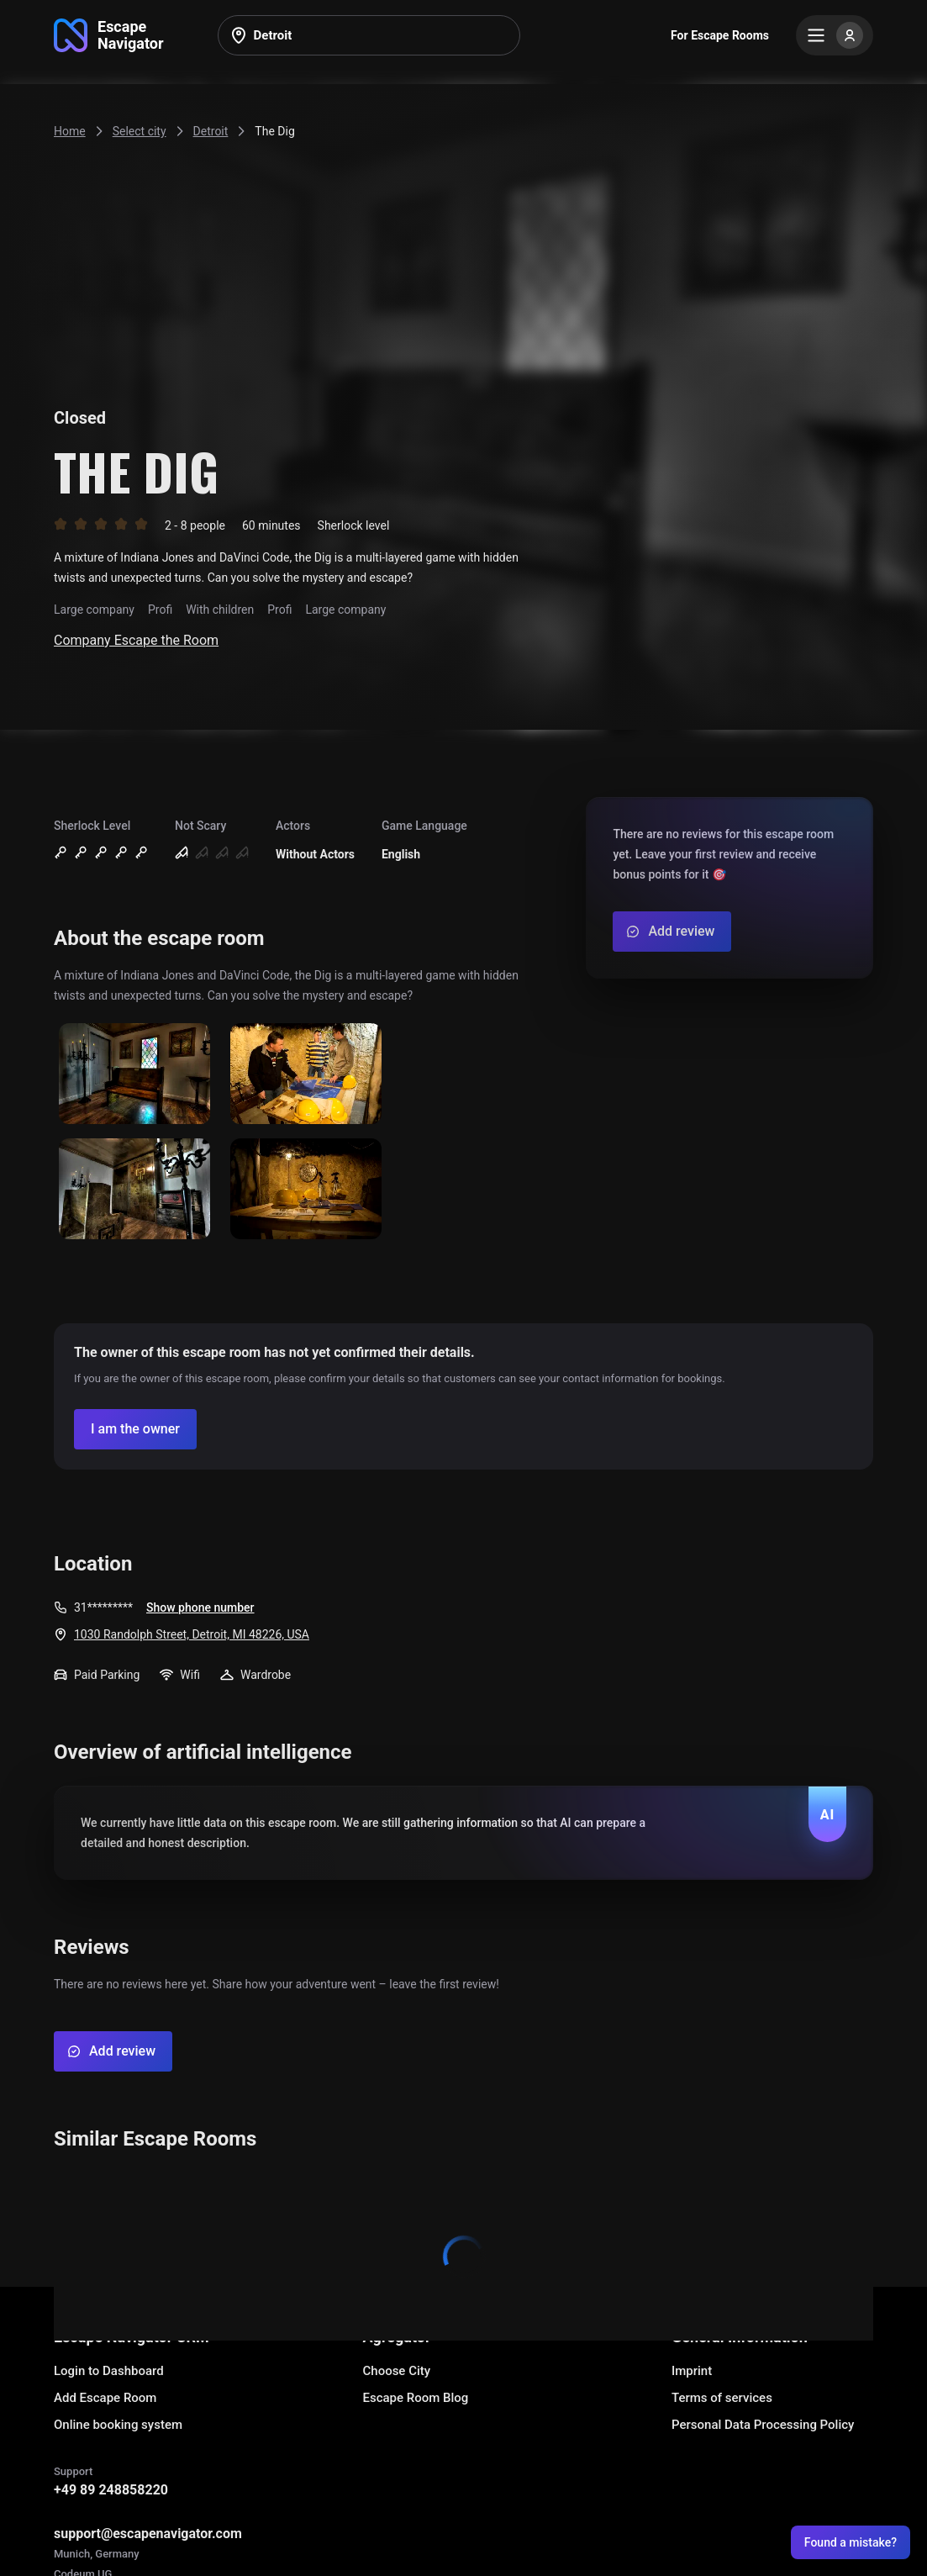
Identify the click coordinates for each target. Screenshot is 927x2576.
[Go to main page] (109, 35)
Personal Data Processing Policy (763, 2424)
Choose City (397, 2370)
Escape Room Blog (416, 2397)
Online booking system (118, 2424)
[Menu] (834, 35)
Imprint (692, 2370)
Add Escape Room (105, 2397)
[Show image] (134, 1074)
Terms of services (722, 2397)
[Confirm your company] (135, 1429)
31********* (103, 1607)
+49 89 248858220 (111, 2490)
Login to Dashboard (109, 2370)
